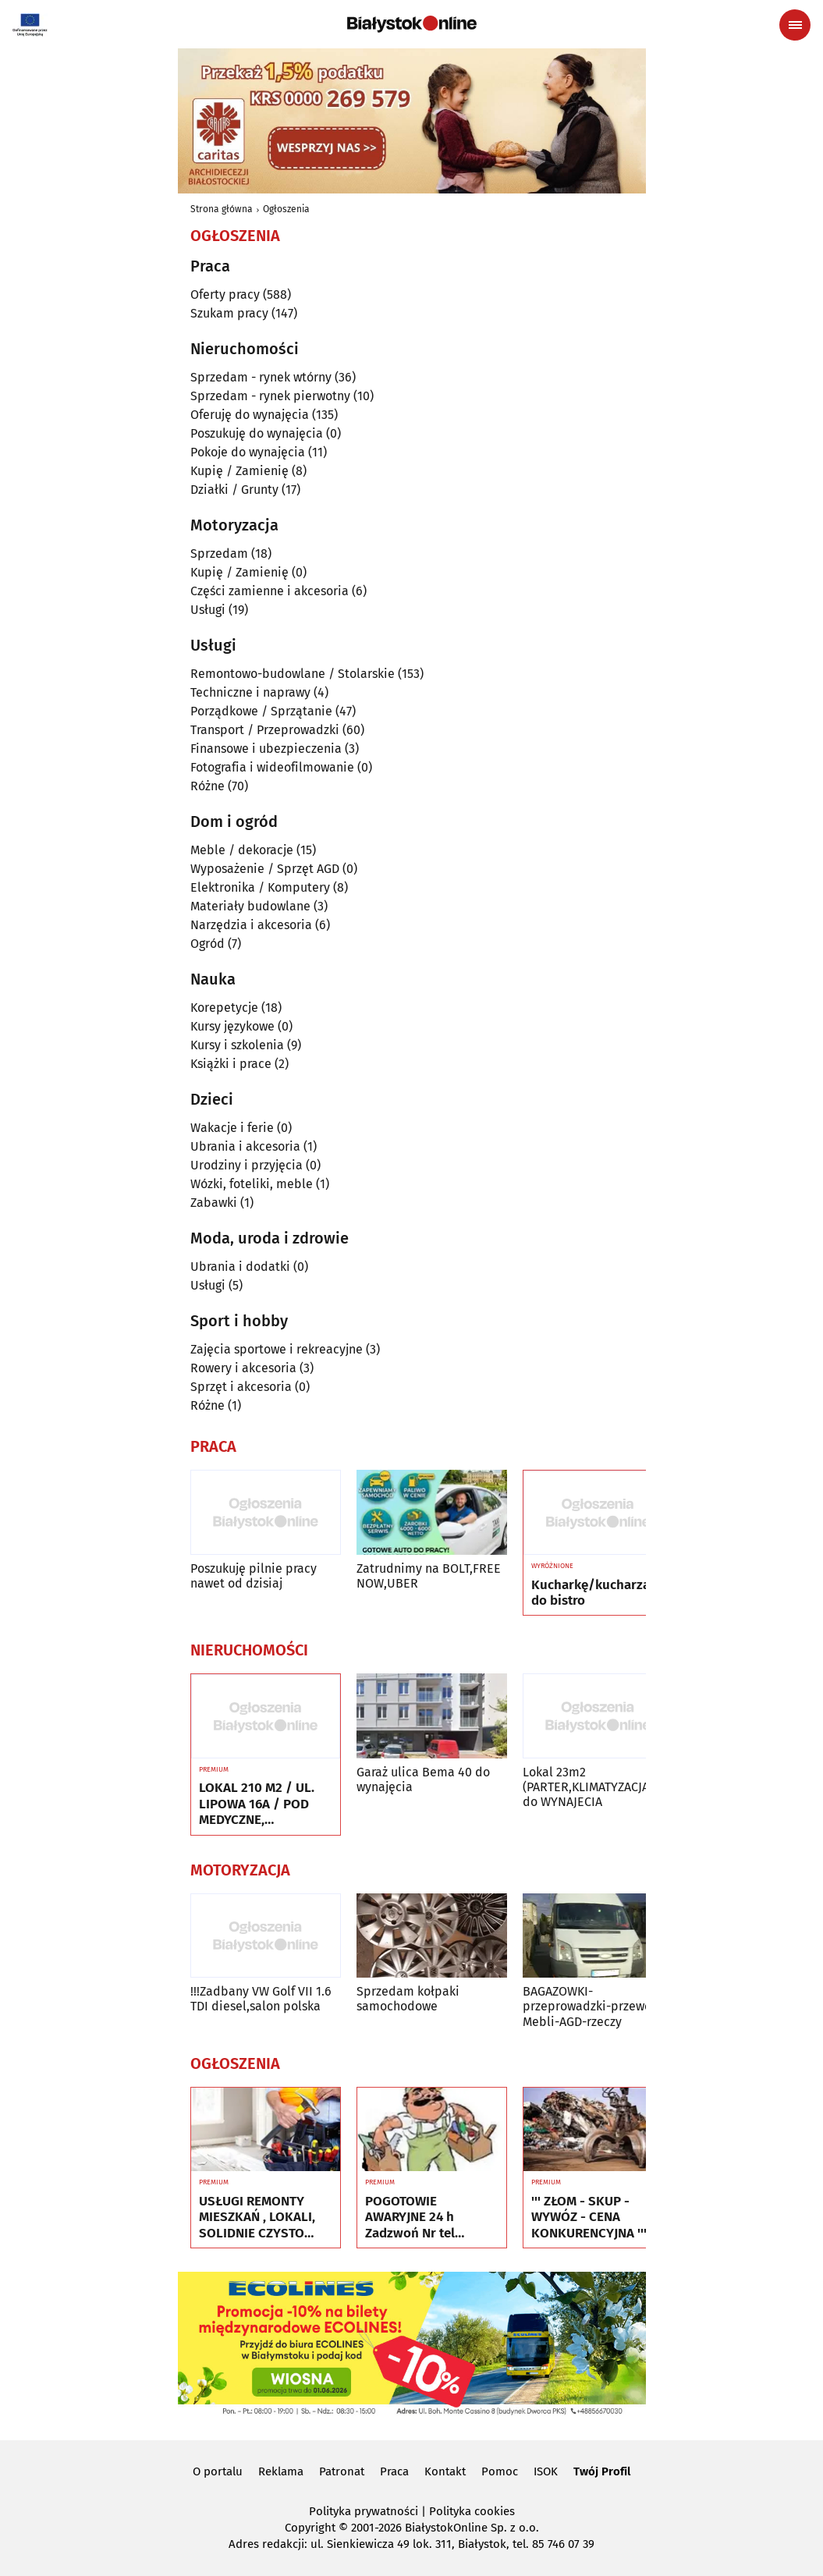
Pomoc (499, 2471)
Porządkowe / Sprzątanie (261, 711)
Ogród (207, 943)
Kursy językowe (232, 1026)
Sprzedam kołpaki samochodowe (408, 1999)
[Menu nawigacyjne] (795, 25)
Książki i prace (230, 1063)
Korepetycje (224, 1007)
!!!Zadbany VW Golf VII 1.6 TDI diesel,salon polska (261, 1999)
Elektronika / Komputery (260, 887)
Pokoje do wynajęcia (247, 452)
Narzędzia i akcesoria (251, 924)
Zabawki (213, 1202)
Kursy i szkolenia (237, 1045)
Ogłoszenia (286, 209)
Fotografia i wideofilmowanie (272, 767)
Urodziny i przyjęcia (246, 1165)
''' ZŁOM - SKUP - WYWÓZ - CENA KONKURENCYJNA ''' (589, 2217)
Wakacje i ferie (232, 1127)
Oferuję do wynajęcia (249, 414)
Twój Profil (601, 2471)
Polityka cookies (472, 2511)
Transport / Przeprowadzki (264, 729)
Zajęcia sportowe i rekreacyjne (276, 1349)
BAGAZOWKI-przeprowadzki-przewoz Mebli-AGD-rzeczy (590, 2006)
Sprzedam (219, 553)
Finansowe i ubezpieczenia (266, 748)
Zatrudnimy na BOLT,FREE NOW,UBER (429, 1576)
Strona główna (221, 209)
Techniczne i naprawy (250, 692)
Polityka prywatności (363, 2511)
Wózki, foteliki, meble (251, 1183)
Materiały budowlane (250, 906)
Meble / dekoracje (241, 850)
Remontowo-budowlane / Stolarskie (292, 673)
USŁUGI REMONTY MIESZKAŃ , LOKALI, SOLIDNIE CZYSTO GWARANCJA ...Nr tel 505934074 (257, 2217)
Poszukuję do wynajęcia (256, 433)
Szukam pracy (229, 313)
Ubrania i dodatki (240, 1266)
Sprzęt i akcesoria (241, 1386)
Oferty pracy (225, 294)
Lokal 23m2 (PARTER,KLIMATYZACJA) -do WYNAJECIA (592, 1787)
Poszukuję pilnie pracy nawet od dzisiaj (253, 1576)
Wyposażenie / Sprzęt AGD (264, 868)
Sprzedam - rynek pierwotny (270, 396)
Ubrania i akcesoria (245, 1146)
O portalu (218, 2471)
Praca (394, 2471)
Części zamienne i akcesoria (269, 591)
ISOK (546, 2471)
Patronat (341, 2471)
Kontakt (445, 2471)
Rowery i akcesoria (243, 1368)
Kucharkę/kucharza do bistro (590, 1593)
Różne (207, 786)
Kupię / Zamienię (239, 470)
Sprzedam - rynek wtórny (261, 377)
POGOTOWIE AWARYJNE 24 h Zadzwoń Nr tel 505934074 (410, 2217)
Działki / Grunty (234, 489)
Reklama (280, 2471)
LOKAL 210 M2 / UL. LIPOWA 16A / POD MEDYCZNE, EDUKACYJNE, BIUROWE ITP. (256, 1804)
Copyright (310, 2528)
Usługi (207, 609)
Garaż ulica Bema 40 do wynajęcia (423, 1779)
